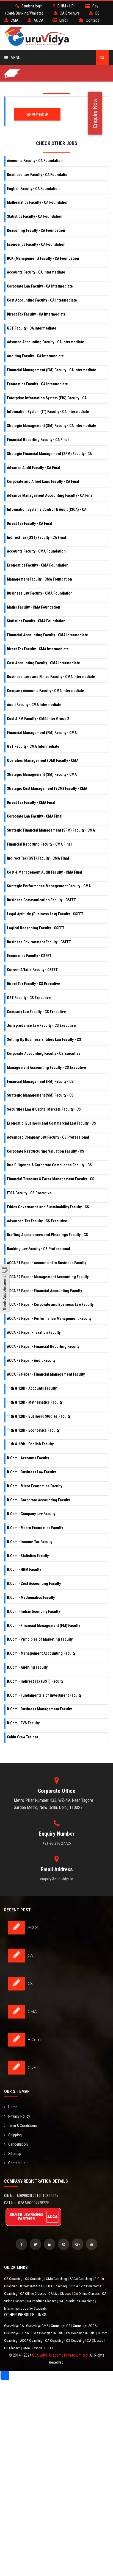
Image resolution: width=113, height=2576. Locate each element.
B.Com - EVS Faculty (23, 1723)
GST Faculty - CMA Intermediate (33, 746)
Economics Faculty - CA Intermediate (37, 384)
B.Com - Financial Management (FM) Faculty (43, 1625)
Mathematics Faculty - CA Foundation (37, 202)
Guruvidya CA (14, 2326)
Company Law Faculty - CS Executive (36, 1012)
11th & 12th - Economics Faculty (33, 1430)
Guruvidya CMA (37, 2326)
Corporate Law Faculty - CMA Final (34, 816)
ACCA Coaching (81, 2279)
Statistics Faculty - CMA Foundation (36, 621)
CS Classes (12, 2348)
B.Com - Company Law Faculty (31, 1514)
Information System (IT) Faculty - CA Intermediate (48, 411)
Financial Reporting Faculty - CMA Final (39, 844)
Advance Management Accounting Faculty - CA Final (50, 495)
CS (30, 1983)
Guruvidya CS (61, 2326)
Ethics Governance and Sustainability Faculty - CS (48, 1207)
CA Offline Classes (33, 2293)
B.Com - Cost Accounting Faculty (34, 1583)
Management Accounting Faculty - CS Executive (46, 1067)
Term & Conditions (20, 2125)
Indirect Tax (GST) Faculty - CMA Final (38, 858)
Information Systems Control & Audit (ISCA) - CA (46, 509)
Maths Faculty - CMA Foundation (33, 607)
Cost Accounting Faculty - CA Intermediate (42, 300)
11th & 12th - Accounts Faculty (32, 1388)
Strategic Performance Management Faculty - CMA (49, 886)
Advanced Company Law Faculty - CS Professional (48, 1137)
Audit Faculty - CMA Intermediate (34, 704)
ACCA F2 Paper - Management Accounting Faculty (48, 1277)
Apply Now (37, 114)
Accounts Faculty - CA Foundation (35, 160)
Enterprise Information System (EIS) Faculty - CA (47, 398)
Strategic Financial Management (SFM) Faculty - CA (49, 453)
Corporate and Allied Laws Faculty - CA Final (43, 481)
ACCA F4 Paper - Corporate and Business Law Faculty (50, 1304)
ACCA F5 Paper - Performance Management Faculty (49, 1318)
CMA (32, 2011)
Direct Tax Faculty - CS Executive (33, 984)
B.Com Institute (31, 2286)
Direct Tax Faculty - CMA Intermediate (38, 649)
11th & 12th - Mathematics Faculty (34, 1402)
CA (30, 1955)
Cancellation (16, 2144)
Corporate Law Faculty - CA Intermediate (40, 286)
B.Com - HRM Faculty (24, 1569)
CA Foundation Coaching (77, 2301)
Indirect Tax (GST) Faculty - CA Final (36, 537)
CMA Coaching (57, 2279)
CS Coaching (34, 2279)
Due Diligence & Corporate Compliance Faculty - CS (49, 1165)
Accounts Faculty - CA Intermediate (36, 272)
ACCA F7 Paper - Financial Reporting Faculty (43, 1346)
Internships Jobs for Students (26, 2308)
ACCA (32, 1927)
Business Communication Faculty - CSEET (41, 900)
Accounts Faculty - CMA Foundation (36, 551)
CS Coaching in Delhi (81, 2333)
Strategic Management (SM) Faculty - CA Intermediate (51, 425)
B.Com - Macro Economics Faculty (35, 1528)
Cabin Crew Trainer (22, 1737)
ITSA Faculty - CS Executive (29, 1193)
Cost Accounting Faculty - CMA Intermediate (43, 663)
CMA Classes (33, 2348)
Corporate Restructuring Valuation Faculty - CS (45, 1151)
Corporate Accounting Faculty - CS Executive (44, 1053)
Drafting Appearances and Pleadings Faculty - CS (47, 1235)
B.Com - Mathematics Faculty (31, 1597)
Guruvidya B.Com (17, 2333)
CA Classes (95, 2340)
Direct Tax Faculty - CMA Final (31, 802)
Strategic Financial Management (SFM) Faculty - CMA (51, 830)
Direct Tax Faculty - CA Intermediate (36, 314)
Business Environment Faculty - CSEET (39, 942)
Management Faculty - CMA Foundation (39, 579)
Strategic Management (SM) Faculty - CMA (42, 774)
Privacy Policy (17, 2116)
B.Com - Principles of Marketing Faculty (40, 1639)
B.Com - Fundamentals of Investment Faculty (44, 1695)
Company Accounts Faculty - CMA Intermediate (45, 690)
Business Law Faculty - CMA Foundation (40, 593)
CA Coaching (13, 2279)
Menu (12, 57)
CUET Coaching (56, 2286)
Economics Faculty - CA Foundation (36, 244)
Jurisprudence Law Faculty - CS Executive (41, 1025)
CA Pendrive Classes (42, 2301)
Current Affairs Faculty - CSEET (32, 970)
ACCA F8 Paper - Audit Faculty (31, 1360)
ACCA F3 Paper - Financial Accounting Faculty (44, 1291)
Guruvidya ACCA (85, 2326)
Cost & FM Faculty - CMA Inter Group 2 (38, 719)
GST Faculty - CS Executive (29, 998)
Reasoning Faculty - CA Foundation (36, 230)
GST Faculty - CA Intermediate (31, 328)
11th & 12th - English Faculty (30, 1444)
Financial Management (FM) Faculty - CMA (42, 733)
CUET (32, 2067)
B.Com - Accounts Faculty (28, 1458)
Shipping (13, 2135)
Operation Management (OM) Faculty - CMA (42, 760)
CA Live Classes (60, 2293)
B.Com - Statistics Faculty (28, 1556)
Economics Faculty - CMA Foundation (37, 565)
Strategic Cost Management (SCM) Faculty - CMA (47, 788)
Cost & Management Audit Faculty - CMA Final (44, 872)
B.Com (34, 2039)
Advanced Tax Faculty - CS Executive (37, 1221)
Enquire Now (95, 113)
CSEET (49, 2348)
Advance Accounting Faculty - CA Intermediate (45, 342)
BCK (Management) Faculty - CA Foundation (43, 258)
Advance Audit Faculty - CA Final (33, 467)
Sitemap (12, 2153)
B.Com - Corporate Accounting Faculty (38, 1500)
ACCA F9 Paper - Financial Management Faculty (46, 1374)
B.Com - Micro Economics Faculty (34, 1486)
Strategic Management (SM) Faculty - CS (40, 1095)
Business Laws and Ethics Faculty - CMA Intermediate (51, 676)
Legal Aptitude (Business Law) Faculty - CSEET (45, 914)
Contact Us (15, 2163)
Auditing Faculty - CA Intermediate (35, 356)
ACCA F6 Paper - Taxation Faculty (33, 1332)
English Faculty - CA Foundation (33, 188)
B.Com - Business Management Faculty (39, 1709)
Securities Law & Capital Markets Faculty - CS (44, 1109)
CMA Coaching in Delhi (47, 2333)
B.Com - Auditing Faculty (27, 1667)
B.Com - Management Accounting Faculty (41, 1653)
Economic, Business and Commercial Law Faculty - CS (51, 1123)
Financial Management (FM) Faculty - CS (40, 1081)
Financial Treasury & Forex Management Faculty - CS (50, 1179)
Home (11, 2107)
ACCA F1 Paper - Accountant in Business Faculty (46, 1263)
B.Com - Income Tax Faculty (29, 1542)
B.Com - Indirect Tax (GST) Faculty (35, 1681)
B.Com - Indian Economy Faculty (33, 1611)
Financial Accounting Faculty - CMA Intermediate (47, 635)
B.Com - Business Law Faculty (31, 1472)
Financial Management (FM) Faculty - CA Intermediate (51, 370)
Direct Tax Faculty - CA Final (29, 523)
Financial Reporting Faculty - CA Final (38, 439)
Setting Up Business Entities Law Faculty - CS (44, 1039)
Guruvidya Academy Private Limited (60, 2355)
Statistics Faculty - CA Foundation (34, 216)
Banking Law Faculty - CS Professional (38, 1249)
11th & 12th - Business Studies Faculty (38, 1416)
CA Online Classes (87, 2293)
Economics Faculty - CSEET (29, 956)
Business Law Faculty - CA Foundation (38, 174)
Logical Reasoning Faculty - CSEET (35, 928)
